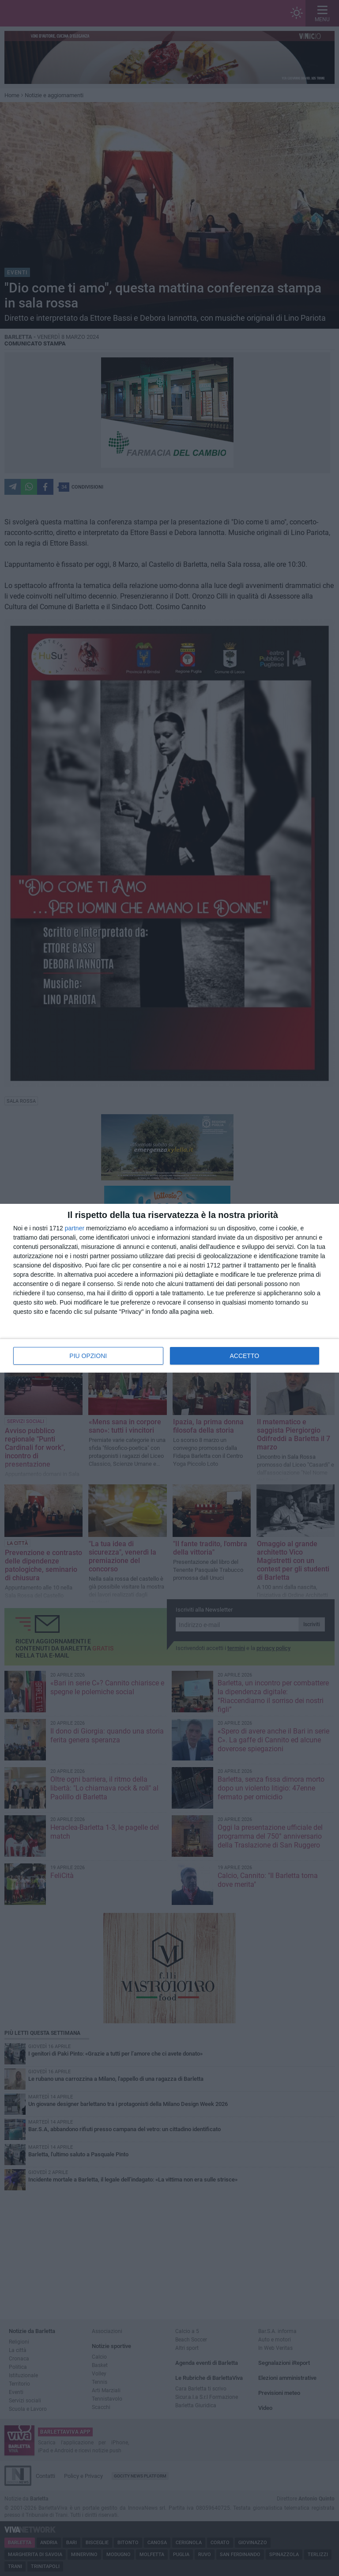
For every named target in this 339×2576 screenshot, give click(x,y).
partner (74, 1228)
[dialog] (169, 1288)
